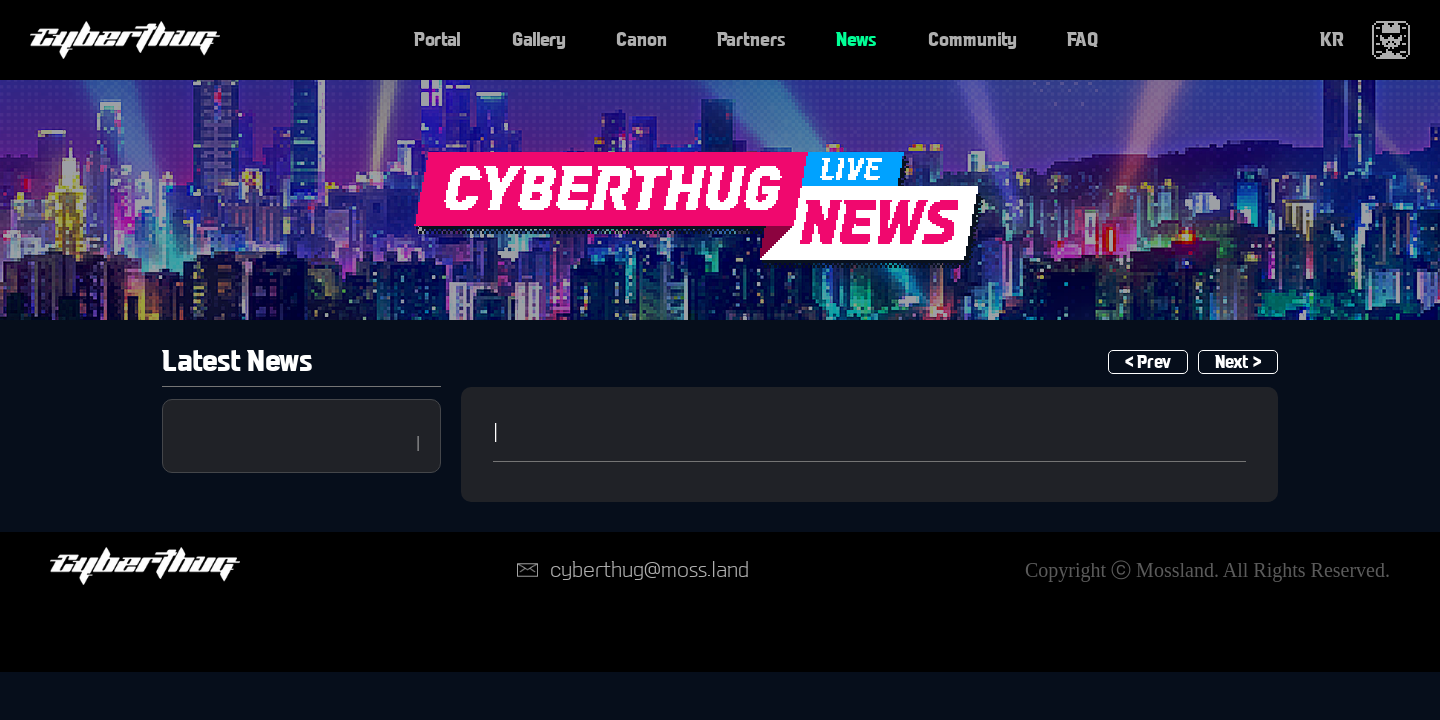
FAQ (1082, 40)
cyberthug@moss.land (649, 569)
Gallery (539, 40)
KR (1332, 39)
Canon (641, 40)
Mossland (1175, 570)
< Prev (1148, 362)
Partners (751, 40)
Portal (437, 40)
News (856, 40)
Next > (1238, 362)
